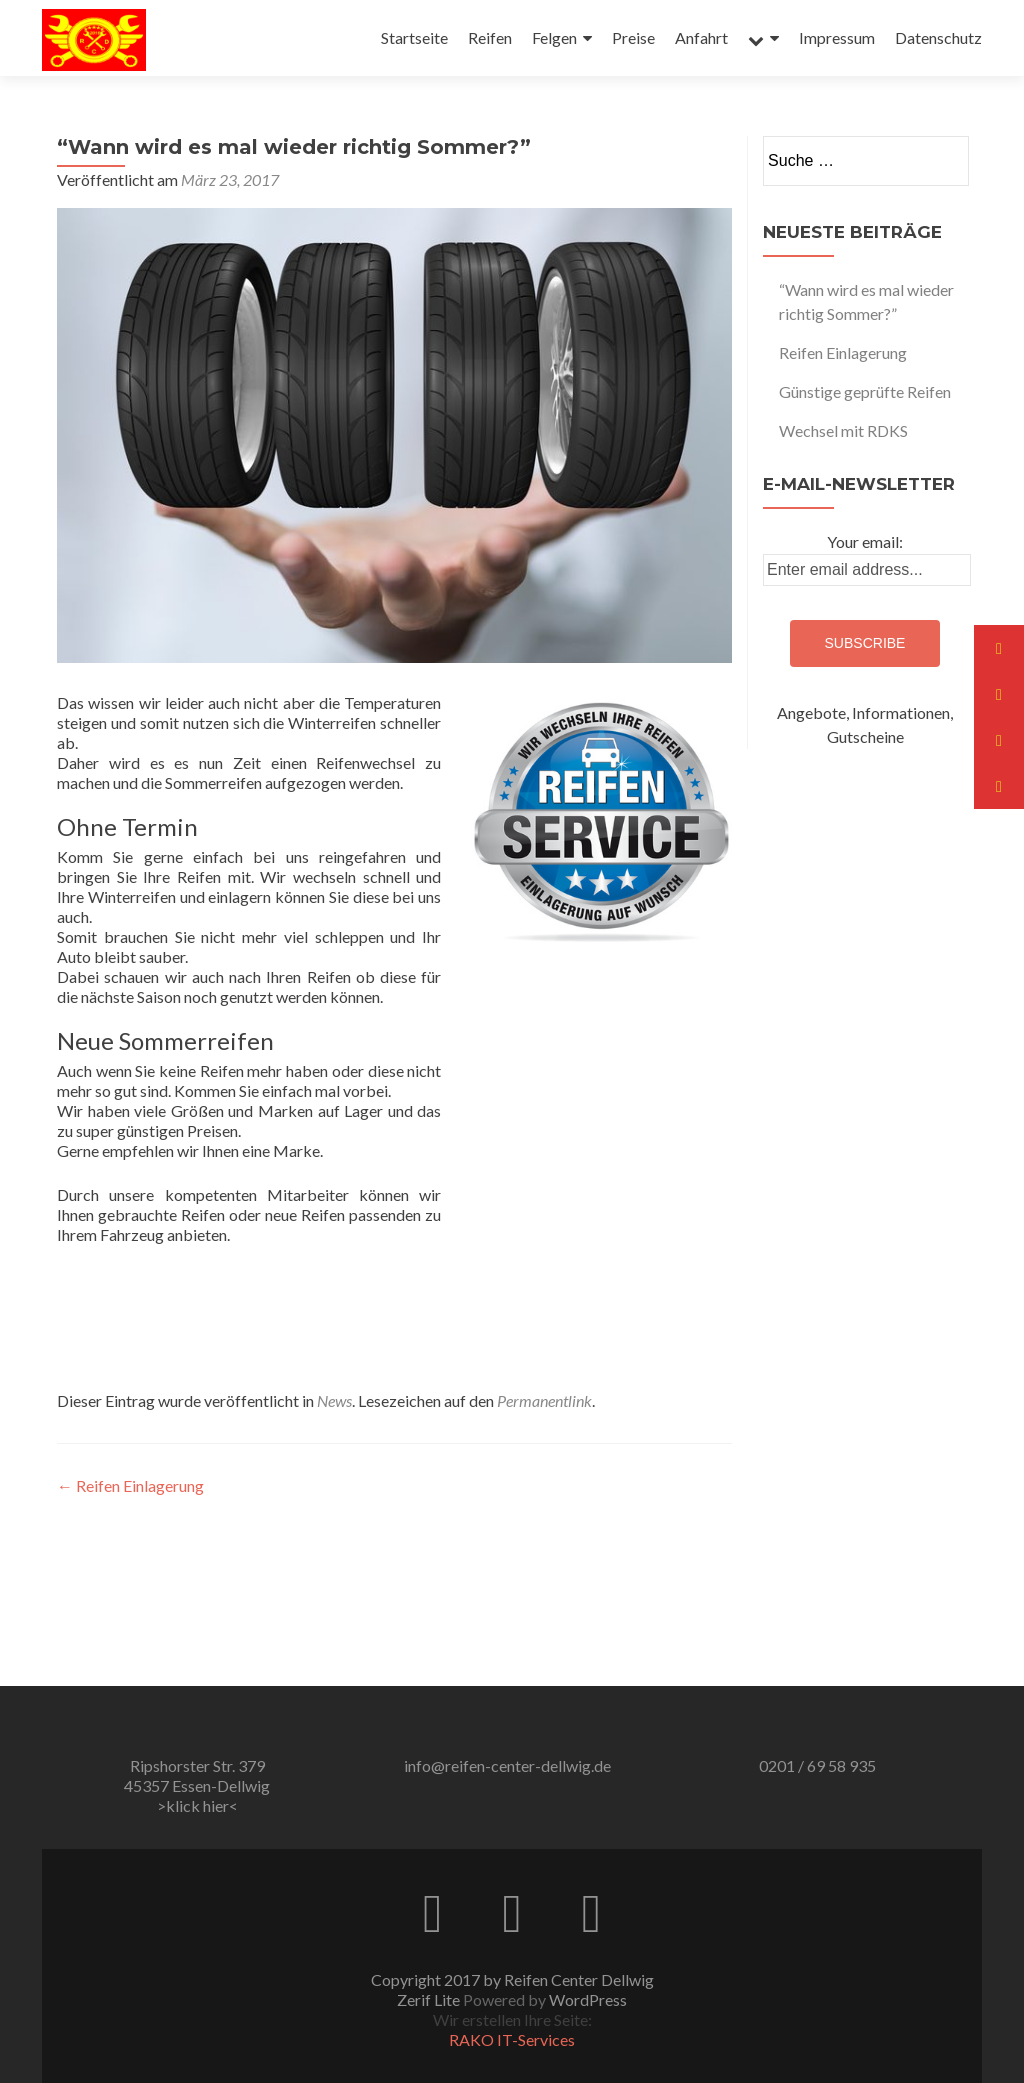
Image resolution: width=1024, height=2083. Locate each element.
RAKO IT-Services (512, 2039)
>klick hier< (197, 1805)
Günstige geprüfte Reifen (865, 391)
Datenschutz (938, 37)
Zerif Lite (430, 1999)
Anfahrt (701, 37)
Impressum (837, 37)
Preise (633, 37)
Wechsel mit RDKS (843, 430)
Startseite (414, 37)
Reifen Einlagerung (130, 1485)
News (334, 1400)
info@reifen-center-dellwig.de (507, 1765)
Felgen (554, 37)
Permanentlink (544, 1400)
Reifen (490, 37)
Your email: (865, 541)
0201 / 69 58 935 (817, 1765)
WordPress (588, 1999)
